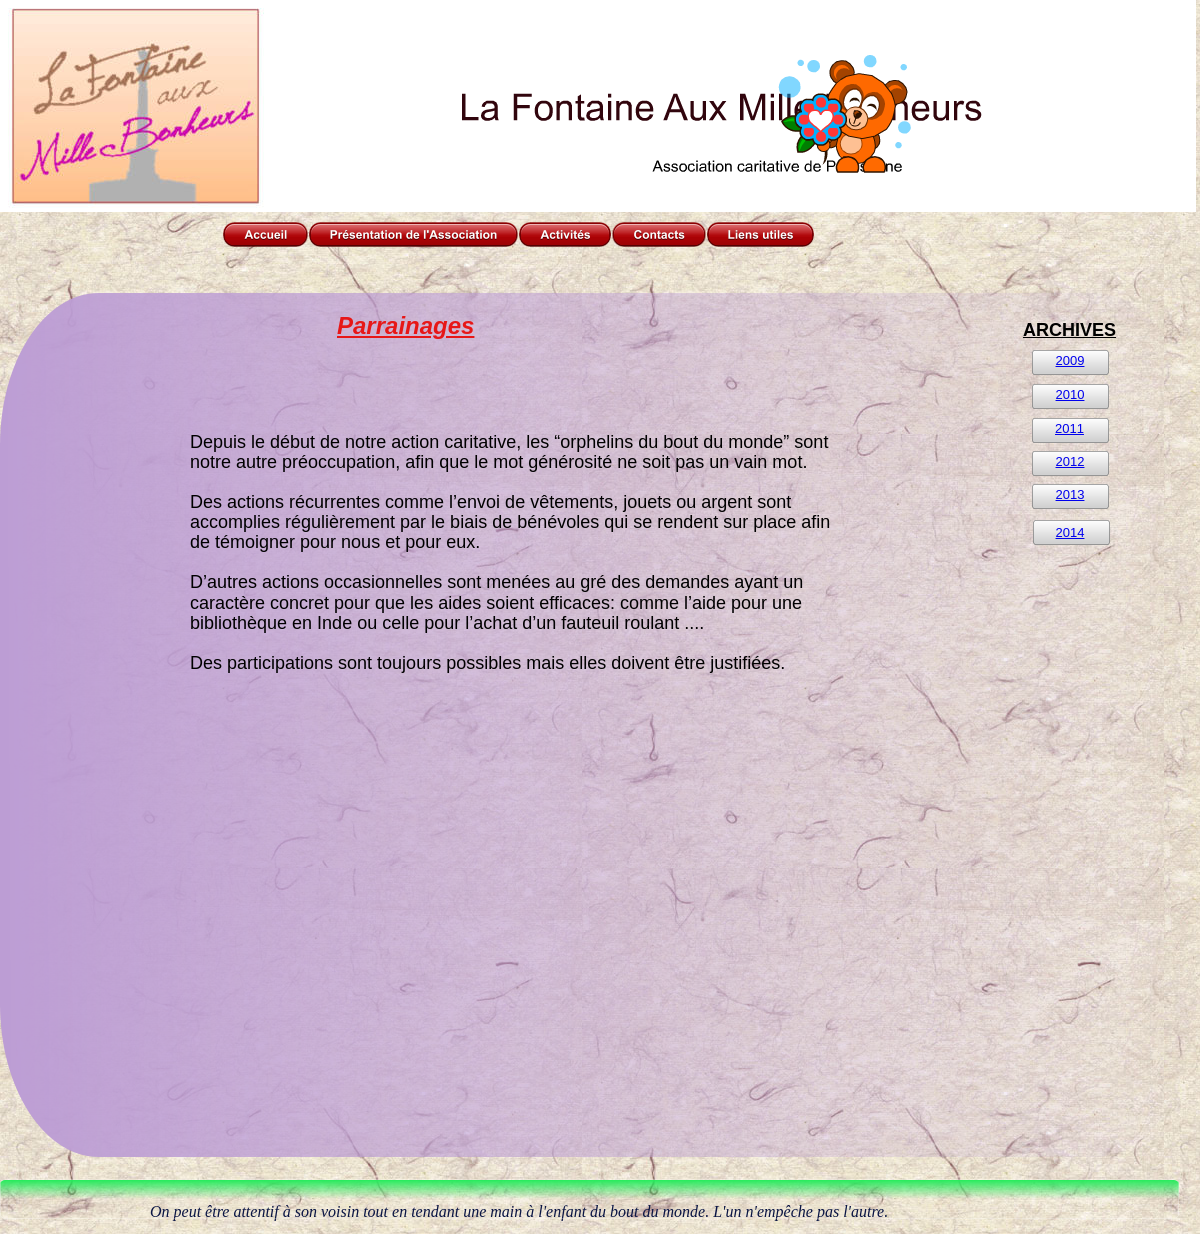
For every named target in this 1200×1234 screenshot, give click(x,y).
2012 (1070, 461)
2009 (1070, 360)
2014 (1070, 532)
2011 (1069, 428)
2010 (1070, 394)
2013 (1070, 494)
